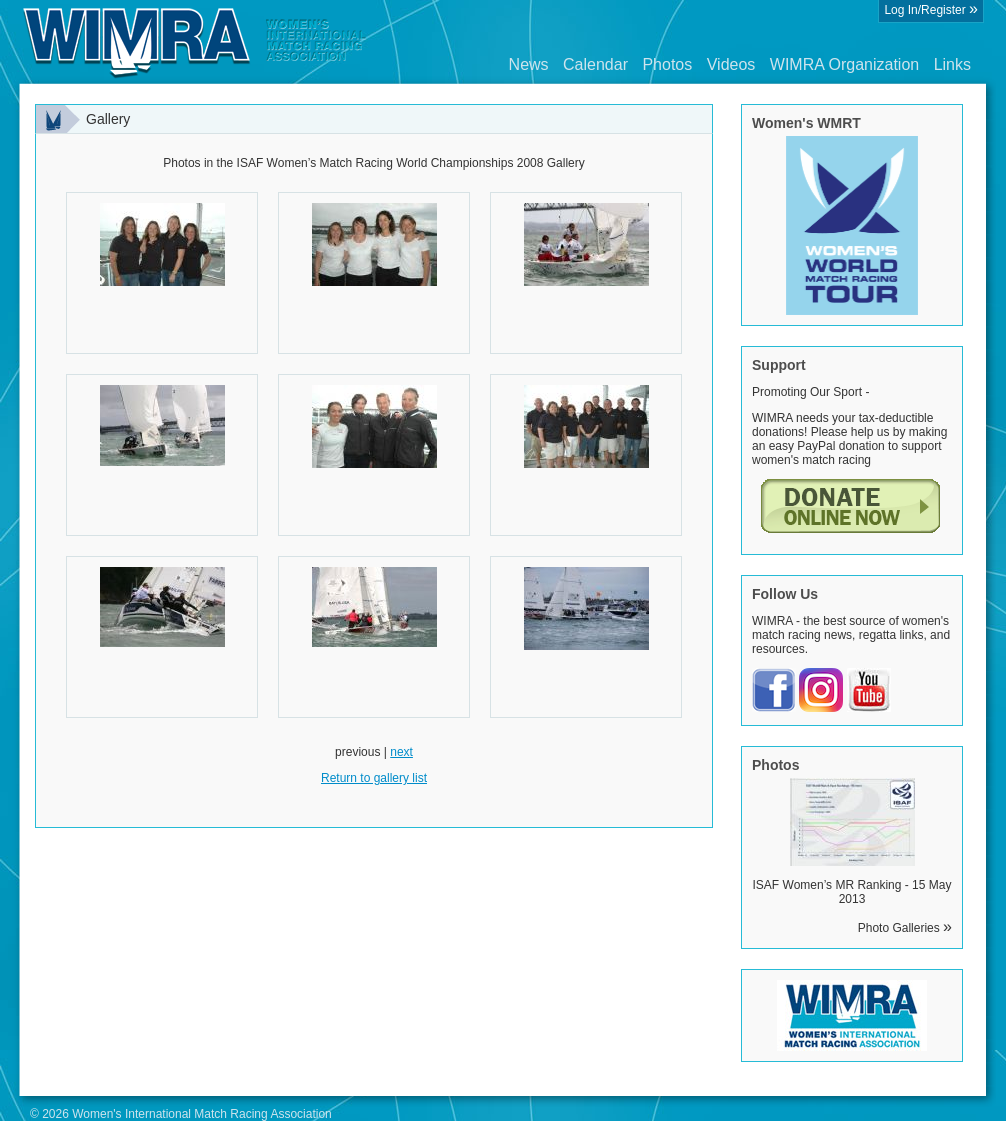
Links (952, 64)
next (401, 752)
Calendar (595, 64)
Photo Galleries (905, 928)
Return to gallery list (374, 778)
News (529, 64)
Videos (731, 64)
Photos (667, 64)
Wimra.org (195, 42)
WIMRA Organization (844, 64)
